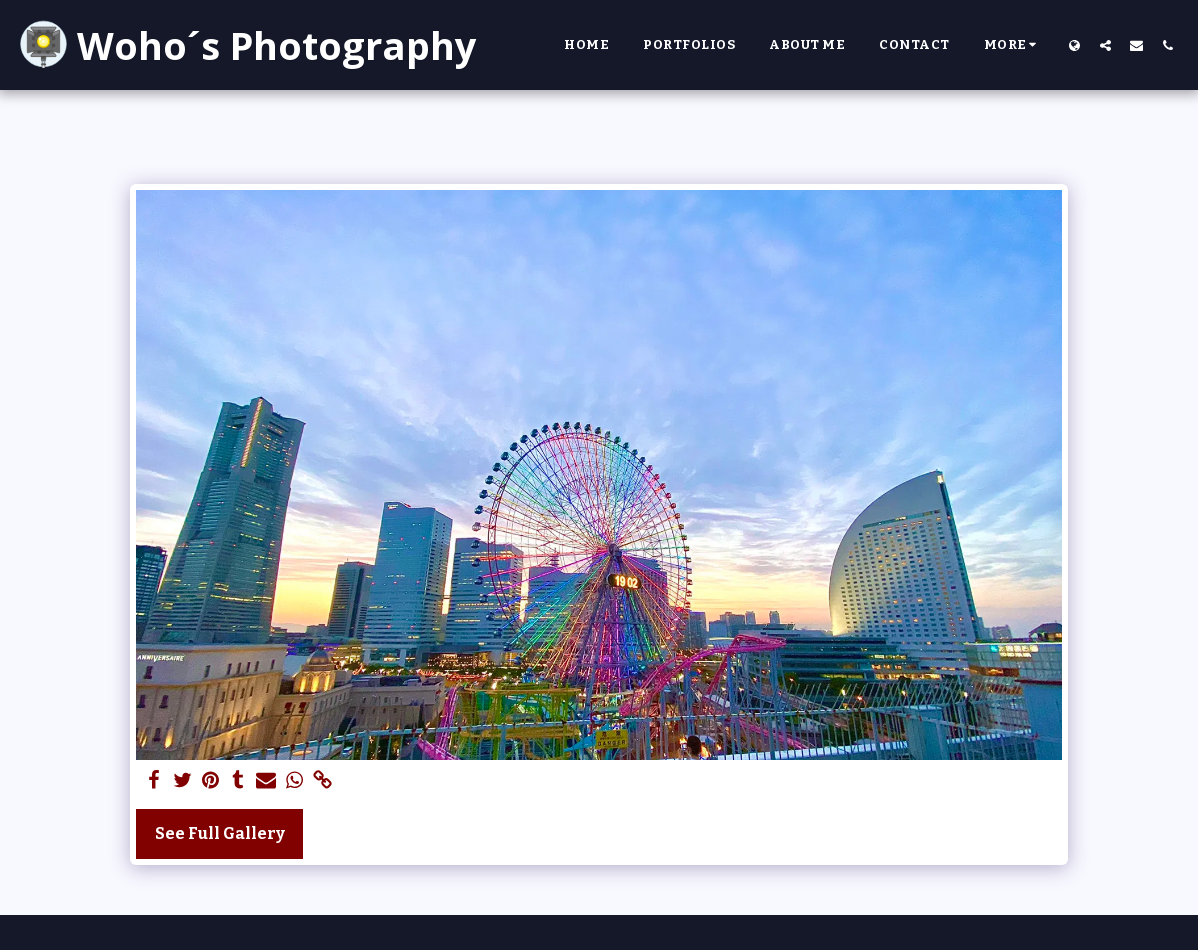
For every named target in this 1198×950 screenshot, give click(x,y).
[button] (1105, 45)
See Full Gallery (220, 833)
